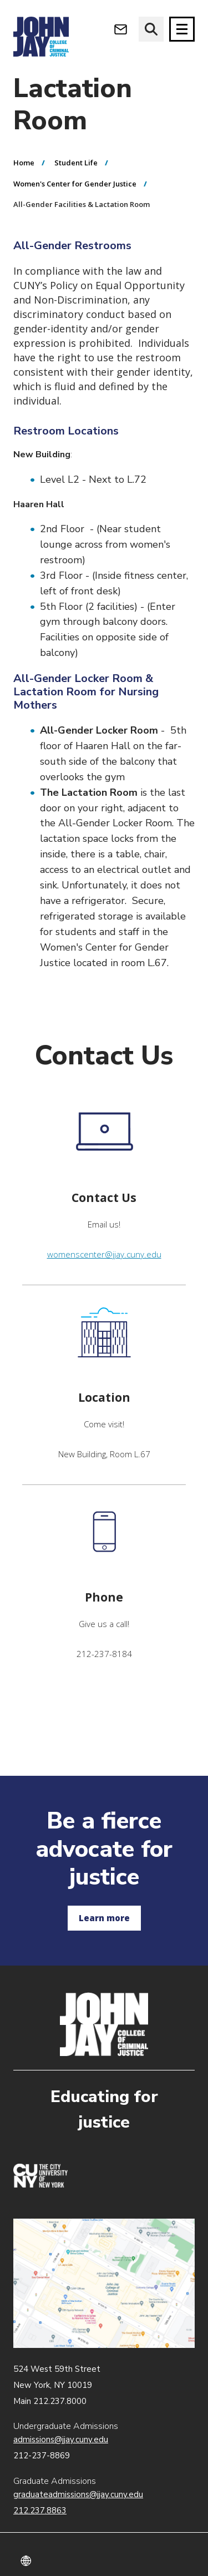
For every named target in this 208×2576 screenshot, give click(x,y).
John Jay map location (104, 2283)
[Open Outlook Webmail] (120, 29)
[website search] (151, 29)
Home (23, 163)
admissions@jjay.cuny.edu (60, 2439)
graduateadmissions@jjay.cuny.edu (78, 2494)
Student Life (76, 163)
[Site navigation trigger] (182, 29)
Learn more (104, 1917)
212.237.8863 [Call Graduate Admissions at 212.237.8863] (40, 2510)
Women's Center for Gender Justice (74, 184)
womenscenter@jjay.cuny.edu (104, 1254)
